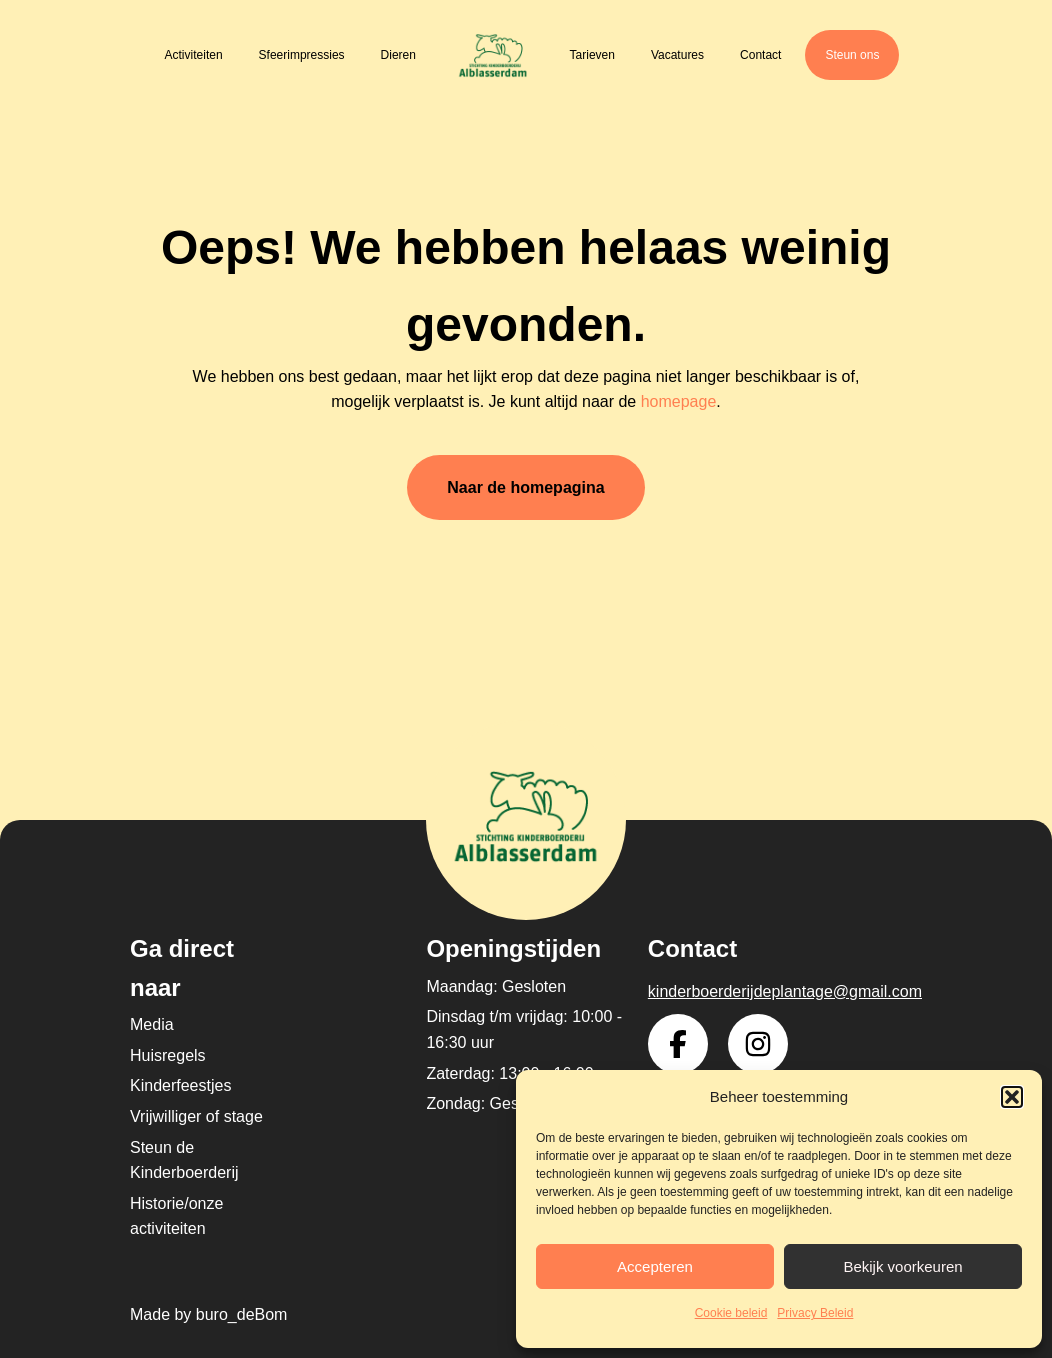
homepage (679, 401)
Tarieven (592, 55)
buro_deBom (242, 1314)
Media (152, 1024)
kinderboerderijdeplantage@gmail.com (785, 991)
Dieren (398, 55)
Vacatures (677, 55)
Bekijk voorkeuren (902, 1266)
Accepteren (655, 1266)
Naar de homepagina (525, 487)
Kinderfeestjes (180, 1085)
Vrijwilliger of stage (196, 1116)
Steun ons (852, 55)
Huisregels (168, 1055)
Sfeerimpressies (302, 55)
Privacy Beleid (815, 1313)
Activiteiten (194, 55)
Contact (760, 55)
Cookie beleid (731, 1313)
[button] (1012, 1097)
